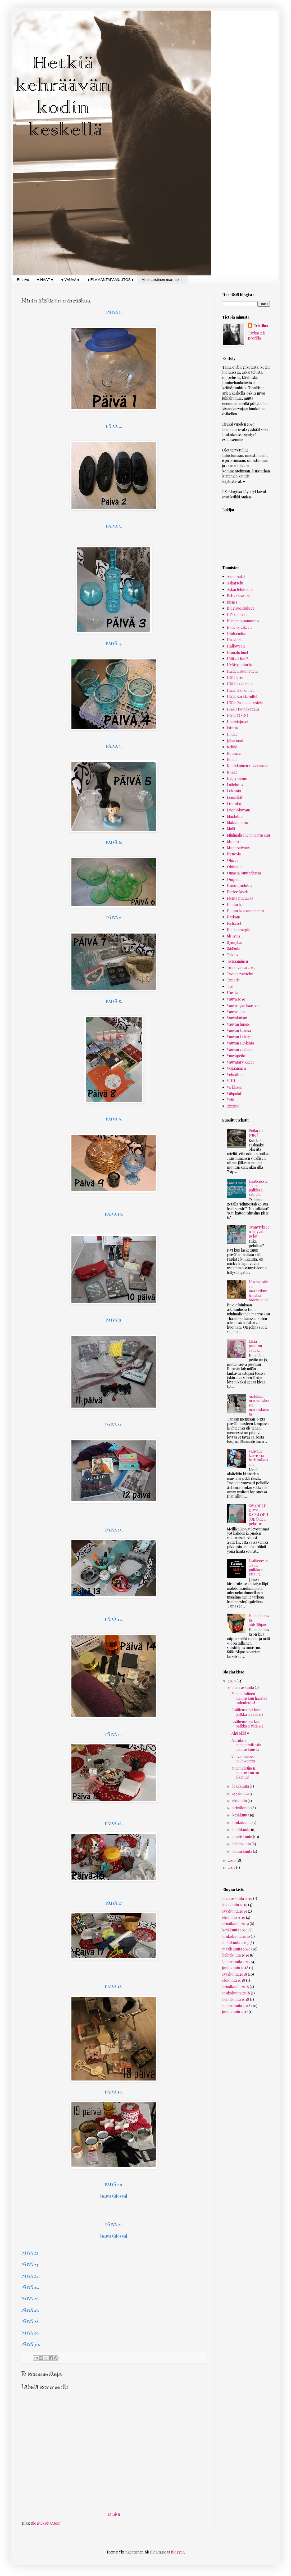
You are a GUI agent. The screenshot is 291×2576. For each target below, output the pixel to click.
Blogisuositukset (240, 608)
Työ (230, 986)
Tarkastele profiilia (257, 336)
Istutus (232, 727)
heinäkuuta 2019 (235, 1923)
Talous (232, 954)
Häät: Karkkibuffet (242, 696)
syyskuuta (240, 1793)
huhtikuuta (241, 1829)
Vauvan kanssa (239, 1030)
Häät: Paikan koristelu (245, 702)
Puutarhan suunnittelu (245, 910)
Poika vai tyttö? (256, 1133)
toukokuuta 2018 (236, 1992)
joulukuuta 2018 (235, 1967)
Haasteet (234, 639)
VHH (231, 1080)
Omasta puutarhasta (244, 873)
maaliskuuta (242, 1836)
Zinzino (233, 1106)
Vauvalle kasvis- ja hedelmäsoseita (258, 1458)
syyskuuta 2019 (234, 1911)
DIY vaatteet (237, 614)
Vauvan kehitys (239, 1036)
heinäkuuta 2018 (235, 1986)
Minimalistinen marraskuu (163, 280)
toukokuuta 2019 (236, 1936)
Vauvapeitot (237, 1055)
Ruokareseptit (239, 929)
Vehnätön (235, 1074)
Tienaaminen (237, 961)
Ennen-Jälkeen (239, 627)
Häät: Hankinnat (240, 690)
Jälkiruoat (235, 740)
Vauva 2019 (236, 999)
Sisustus (233, 936)
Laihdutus (235, 784)
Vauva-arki (236, 1011)
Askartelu (235, 583)
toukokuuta (242, 1822)
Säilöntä (233, 948)
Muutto (233, 841)
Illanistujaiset (237, 721)
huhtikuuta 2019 (235, 1942)
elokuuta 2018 (233, 1980)
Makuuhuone (238, 822)
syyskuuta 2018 (234, 1974)
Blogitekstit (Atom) (46, 2523)
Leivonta (234, 790)
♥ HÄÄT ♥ (45, 280)
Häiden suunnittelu (242, 671)
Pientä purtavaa (240, 898)
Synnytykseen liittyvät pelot (259, 1232)
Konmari (234, 753)
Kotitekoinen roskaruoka (247, 765)
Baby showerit (239, 595)
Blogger (177, 2552)
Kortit (232, 759)
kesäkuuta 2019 (235, 1929)
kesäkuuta (241, 1815)
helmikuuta (242, 1843)
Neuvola (234, 853)
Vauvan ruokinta (240, 1043)
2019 (232, 1681)
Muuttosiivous (238, 847)
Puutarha (235, 904)
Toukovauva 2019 (241, 967)
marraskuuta (243, 1687)
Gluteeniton (236, 633)
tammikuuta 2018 (236, 2005)
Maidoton (235, 816)
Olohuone (235, 866)
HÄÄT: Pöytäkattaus (243, 709)
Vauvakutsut (237, 1017)
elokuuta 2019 (233, 1917)
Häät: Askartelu (240, 683)
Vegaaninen (236, 1068)
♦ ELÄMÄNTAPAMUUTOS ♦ (110, 280)
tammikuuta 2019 (236, 1961)
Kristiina (260, 325)
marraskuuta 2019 (237, 1898)
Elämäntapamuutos (243, 620)
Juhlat (232, 734)
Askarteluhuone (240, 589)
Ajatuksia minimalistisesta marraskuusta (246, 1745)
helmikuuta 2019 (235, 1955)
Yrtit (230, 1099)
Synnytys (234, 942)
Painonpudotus (239, 885)
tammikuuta (242, 1851)
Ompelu (233, 879)
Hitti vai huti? (237, 658)
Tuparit (233, 980)
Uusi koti (234, 992)
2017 (232, 1867)
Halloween (236, 646)
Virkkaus (234, 1087)
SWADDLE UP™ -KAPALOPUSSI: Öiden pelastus (258, 1514)
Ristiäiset (234, 923)
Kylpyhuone (237, 778)
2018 (232, 1860)
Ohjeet (232, 860)
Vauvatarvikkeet (240, 1062)
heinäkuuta (241, 1807)
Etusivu (23, 280)
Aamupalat (236, 576)
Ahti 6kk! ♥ (240, 1733)
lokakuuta (241, 1786)
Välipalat (234, 1093)
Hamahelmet (237, 652)
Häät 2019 (235, 677)
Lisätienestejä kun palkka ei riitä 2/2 (259, 1188)
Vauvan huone (238, 1024)
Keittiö (232, 746)
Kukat (232, 772)
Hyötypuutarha (240, 664)
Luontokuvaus (239, 809)
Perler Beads (237, 891)
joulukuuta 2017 (235, 2011)
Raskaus (233, 916)
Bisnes (232, 602)
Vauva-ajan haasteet (243, 1005)
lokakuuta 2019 (234, 1904)
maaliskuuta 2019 (236, 1949)
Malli (231, 828)
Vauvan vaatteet (240, 1049)
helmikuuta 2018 (235, 1999)
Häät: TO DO (237, 715)
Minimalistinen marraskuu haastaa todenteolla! (258, 1290)
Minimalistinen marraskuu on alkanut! (245, 1773)
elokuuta (240, 1800)
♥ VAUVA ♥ (70, 280)
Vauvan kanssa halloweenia (243, 1759)
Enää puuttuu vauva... (255, 1346)
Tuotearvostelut (240, 973)
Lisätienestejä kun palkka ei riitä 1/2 (259, 1567)
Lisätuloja (235, 803)
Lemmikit (234, 797)
